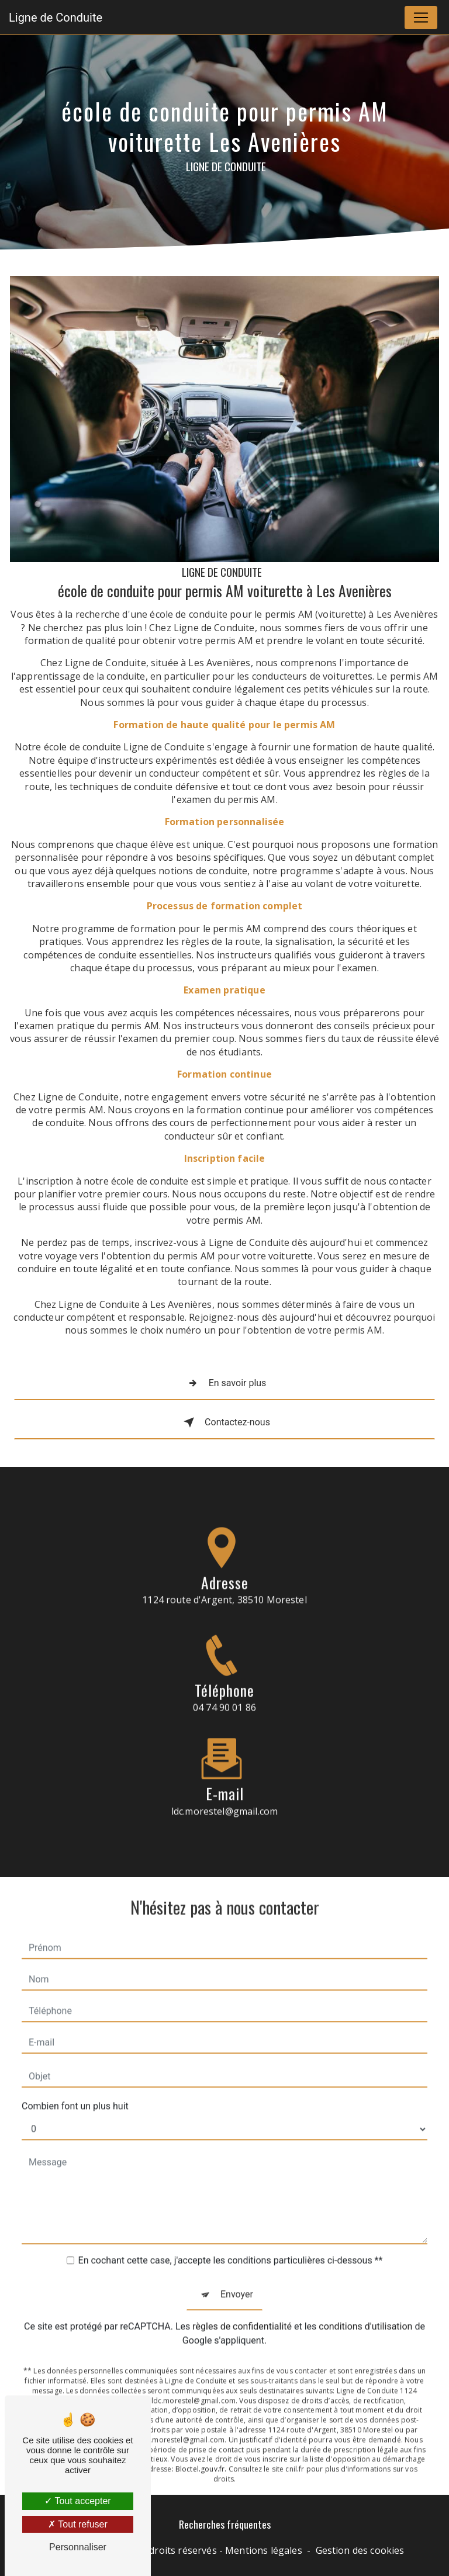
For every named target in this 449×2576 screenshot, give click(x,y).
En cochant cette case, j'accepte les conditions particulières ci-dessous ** (230, 2246)
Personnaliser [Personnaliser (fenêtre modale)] (77, 2547)
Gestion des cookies (360, 2550)
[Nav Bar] (421, 17)
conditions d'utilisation (365, 2312)
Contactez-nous (224, 1422)
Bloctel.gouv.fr (199, 2455)
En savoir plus (225, 1383)
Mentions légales (263, 2550)
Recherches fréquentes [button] (225, 2524)
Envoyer (236, 2280)
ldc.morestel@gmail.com (224, 1797)
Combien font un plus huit (75, 2091)
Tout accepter (77, 2501)
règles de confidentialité (242, 2312)
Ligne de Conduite (55, 18)
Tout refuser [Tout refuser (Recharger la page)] (78, 2524)
